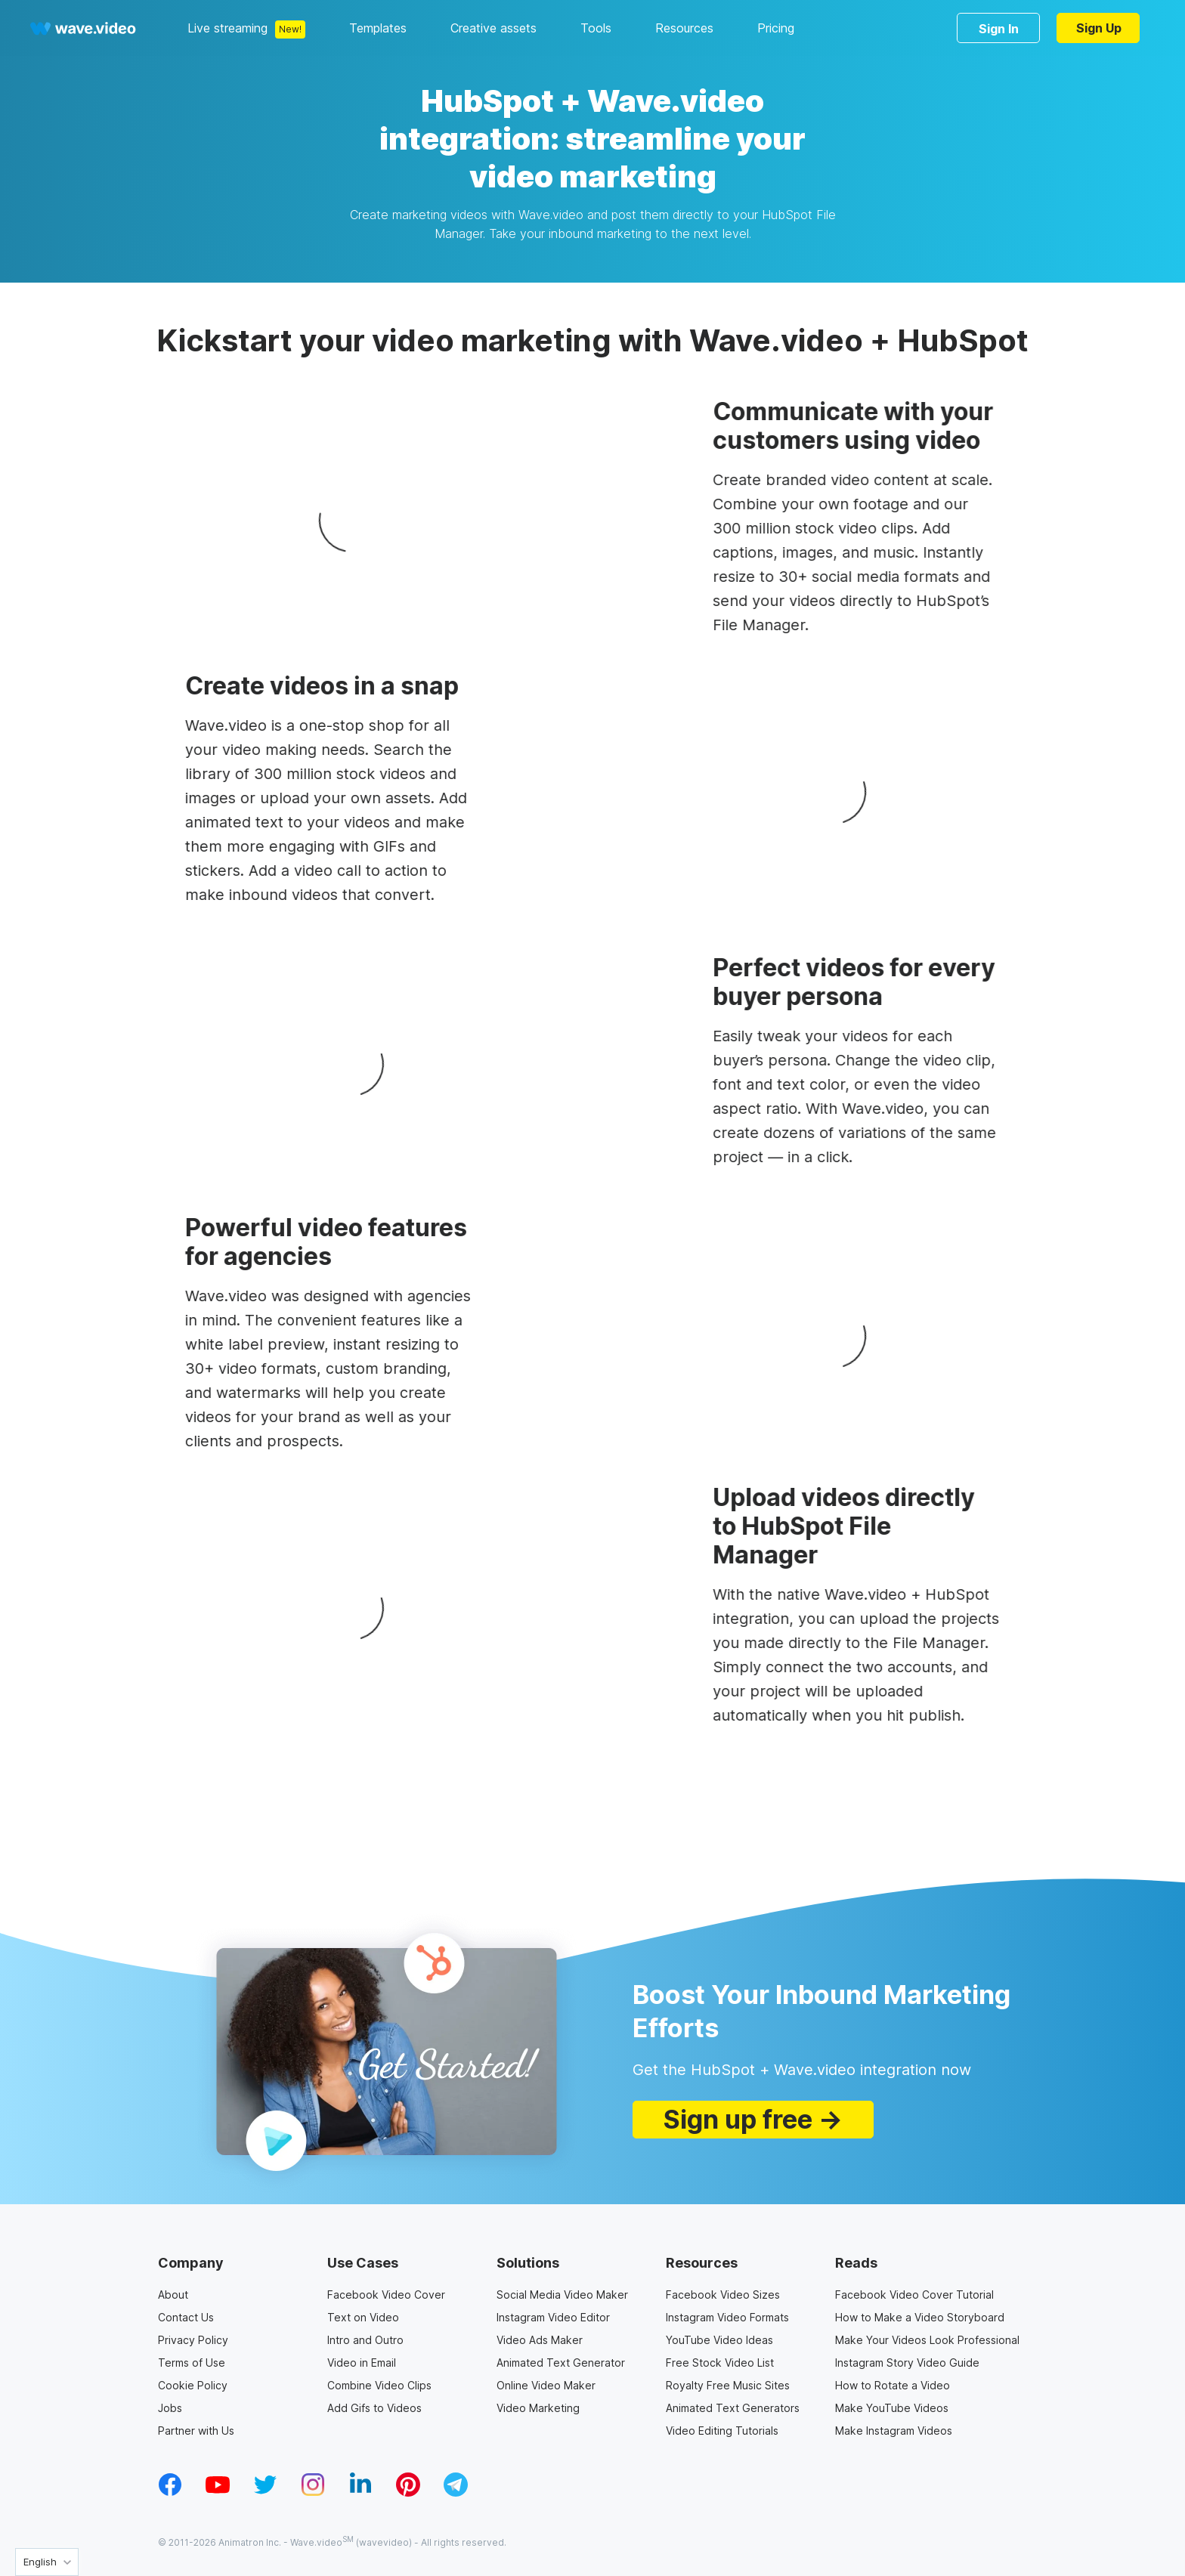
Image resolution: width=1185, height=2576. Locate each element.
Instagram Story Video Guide (907, 2362)
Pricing (775, 28)
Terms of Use (191, 2362)
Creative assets (493, 28)
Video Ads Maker (540, 2339)
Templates (378, 28)
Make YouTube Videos (891, 2407)
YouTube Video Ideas (719, 2339)
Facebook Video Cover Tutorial (914, 2294)
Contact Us (186, 2317)
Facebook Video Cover (386, 2294)
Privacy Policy (193, 2339)
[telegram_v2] (456, 2492)
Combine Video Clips (379, 2385)
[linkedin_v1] (360, 2492)
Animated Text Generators (733, 2407)
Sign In (999, 28)
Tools (595, 28)
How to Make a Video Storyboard (919, 2317)
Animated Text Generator (561, 2362)
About (173, 2294)
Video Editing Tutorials (722, 2430)
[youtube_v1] (218, 2492)
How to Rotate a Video (892, 2385)
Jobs (170, 2407)
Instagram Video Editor (553, 2317)
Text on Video (363, 2317)
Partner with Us (196, 2430)
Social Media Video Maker (562, 2294)
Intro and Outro (365, 2339)
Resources (684, 28)
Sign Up (1099, 28)
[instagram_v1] (313, 2492)
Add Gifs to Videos (374, 2407)
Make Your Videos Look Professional (927, 2339)
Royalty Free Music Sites (728, 2385)
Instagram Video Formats (727, 2317)
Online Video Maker (546, 2385)
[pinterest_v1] (408, 2492)
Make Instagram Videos (893, 2430)
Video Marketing (538, 2407)
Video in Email (361, 2362)
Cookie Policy (192, 2385)
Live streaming (227, 28)
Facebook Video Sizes (723, 2294)
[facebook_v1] (170, 2492)
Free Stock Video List (720, 2362)
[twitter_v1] (265, 2492)
